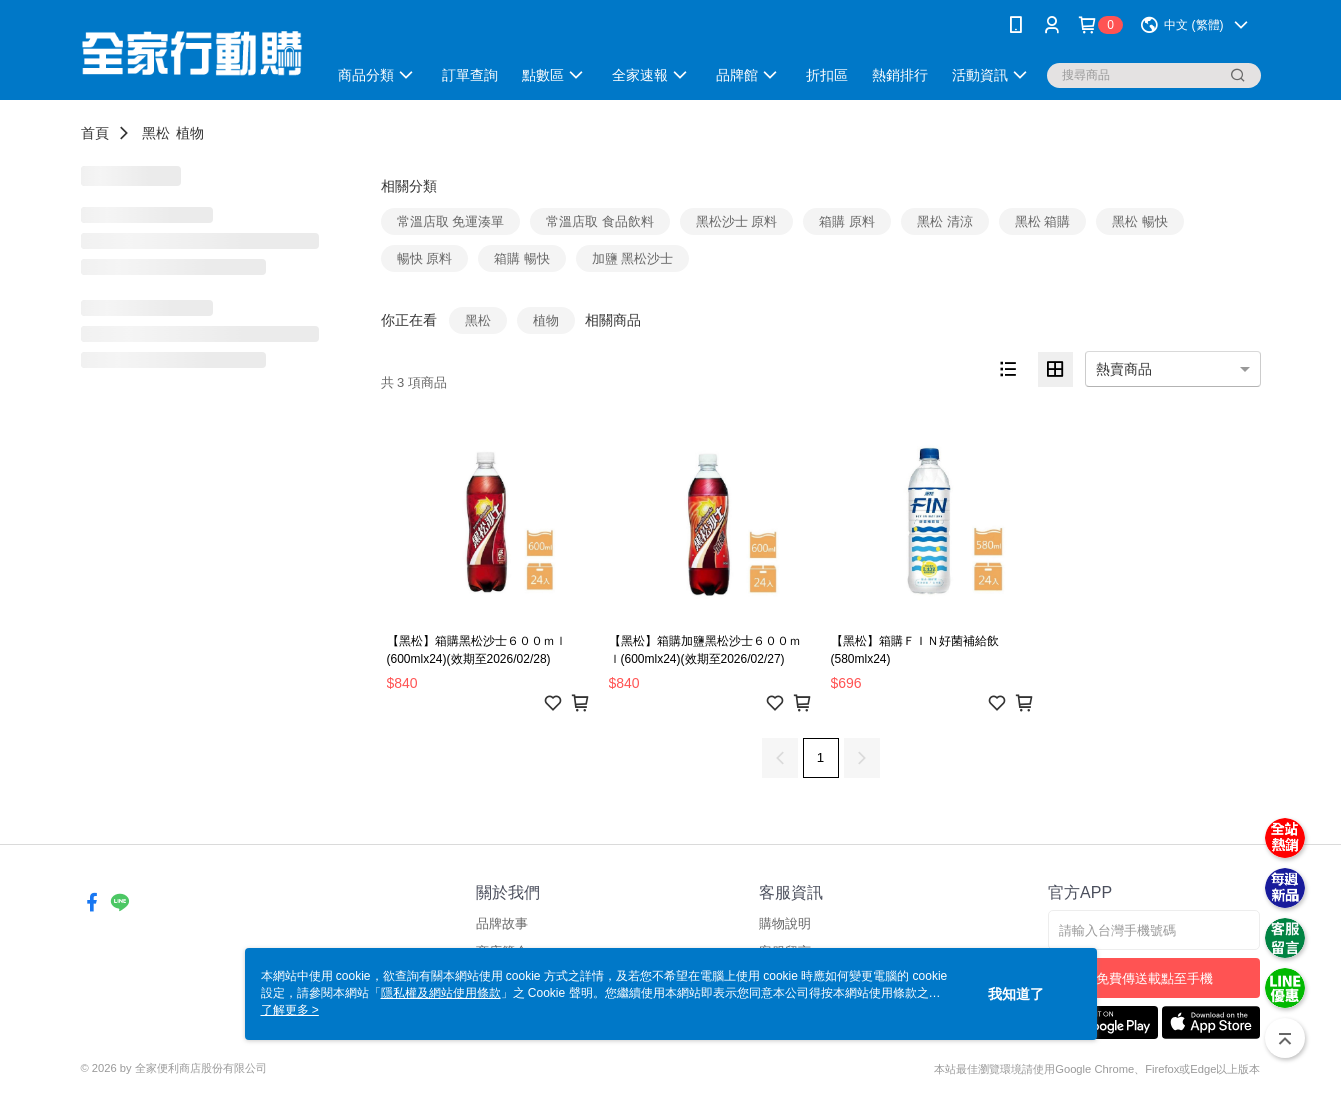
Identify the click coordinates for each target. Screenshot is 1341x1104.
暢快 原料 (425, 258)
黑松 (156, 133)
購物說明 (785, 923)
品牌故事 (502, 923)
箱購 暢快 (522, 258)
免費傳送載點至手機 (1154, 978)
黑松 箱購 (1043, 221)
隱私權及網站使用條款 (441, 993)
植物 (190, 133)
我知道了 (1016, 994)
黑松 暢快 (1140, 221)
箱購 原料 (847, 221)
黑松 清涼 (945, 221)
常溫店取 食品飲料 (600, 221)
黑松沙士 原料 (737, 221)
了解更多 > (290, 1010)
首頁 (95, 133)
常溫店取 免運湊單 (451, 221)
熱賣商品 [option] (1124, 369)
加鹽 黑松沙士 (633, 258)
